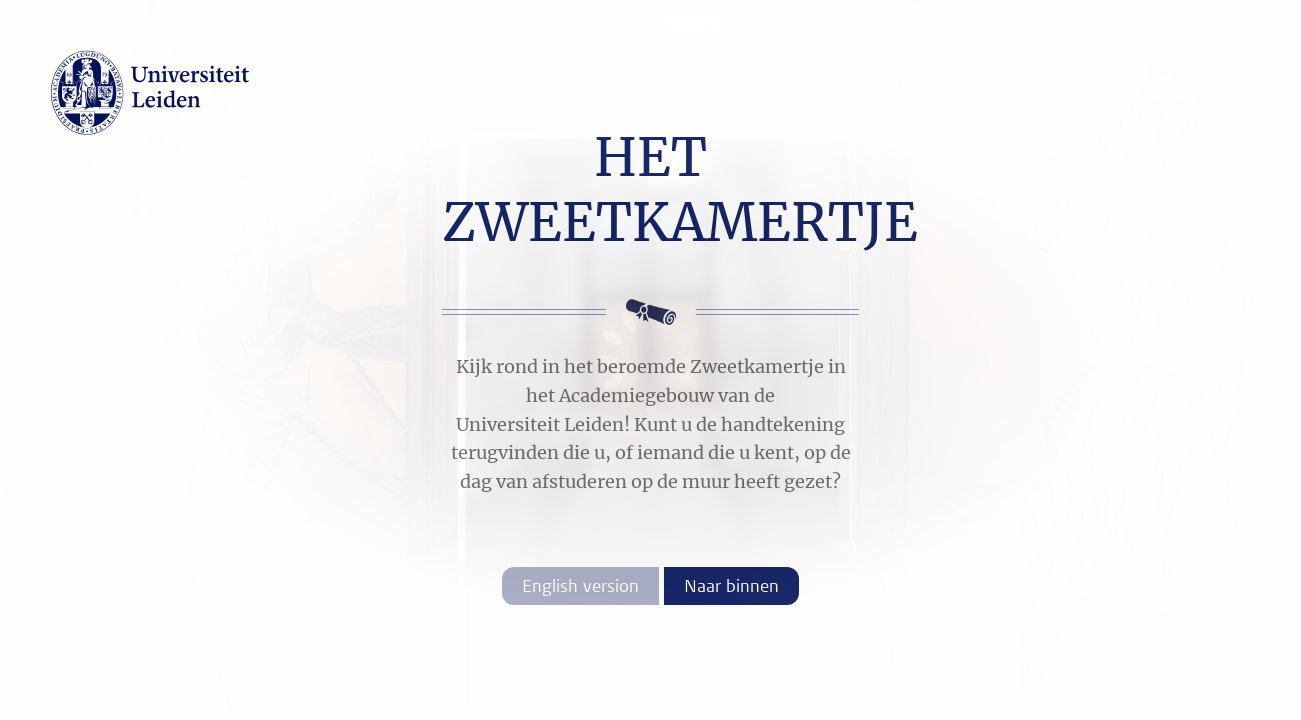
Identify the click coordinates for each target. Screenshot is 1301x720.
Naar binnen (731, 586)
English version (580, 586)
